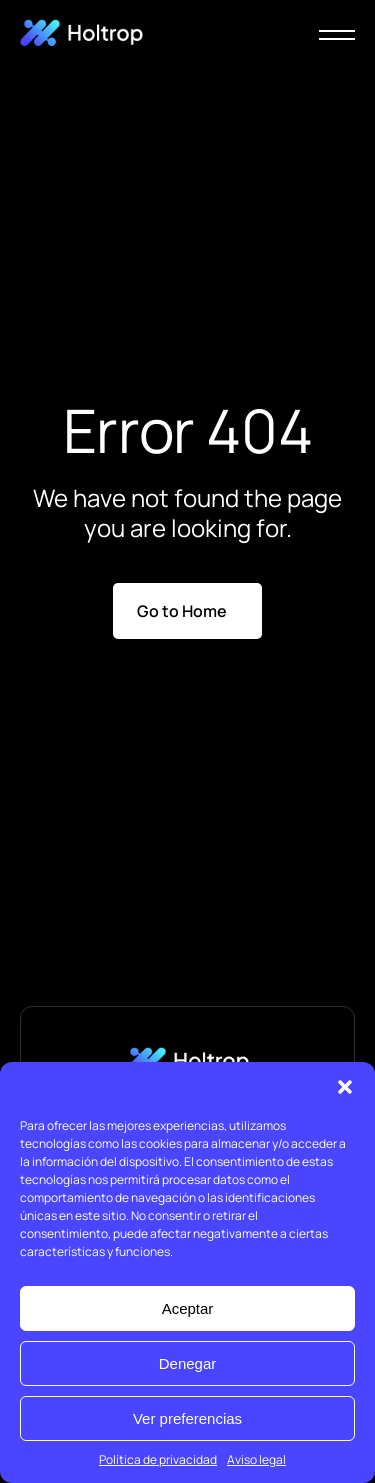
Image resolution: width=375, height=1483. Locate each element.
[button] (345, 1087)
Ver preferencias (187, 1418)
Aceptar (188, 1308)
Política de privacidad (158, 1459)
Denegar (188, 1363)
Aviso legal (256, 1459)
